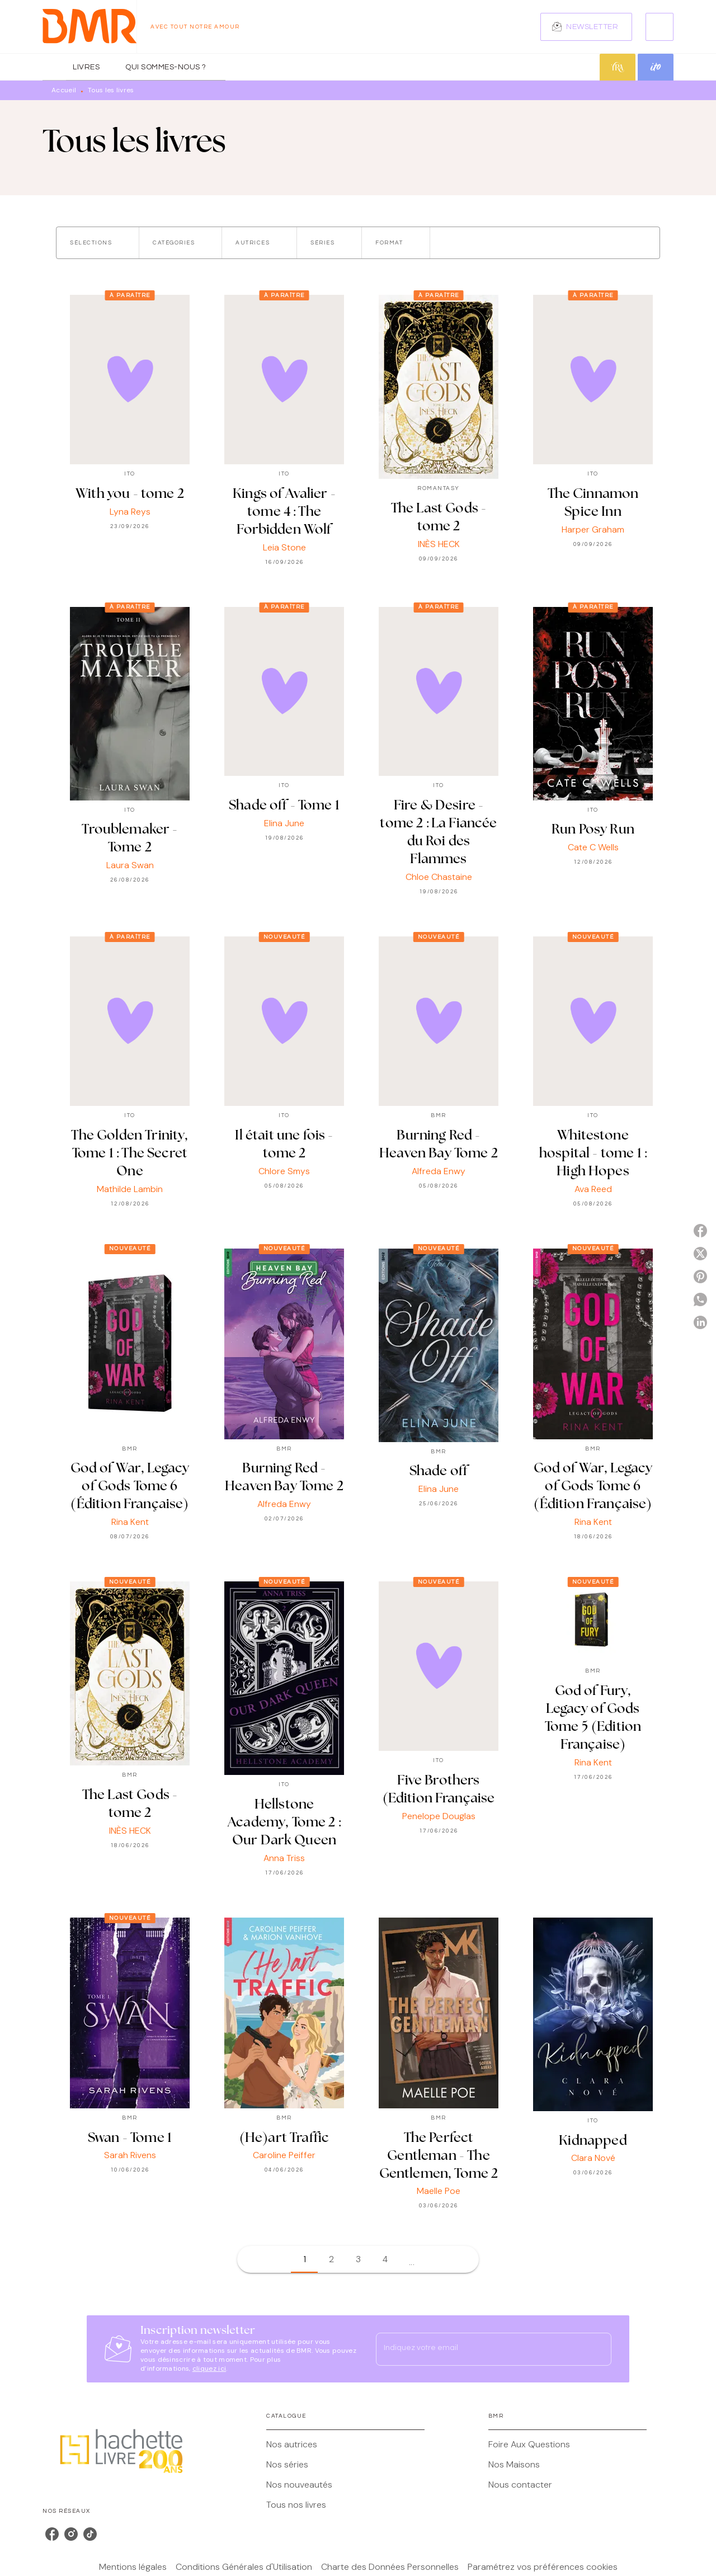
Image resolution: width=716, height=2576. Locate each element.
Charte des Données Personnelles (390, 2567)
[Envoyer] (598, 2348)
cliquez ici (209, 2368)
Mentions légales (133, 2567)
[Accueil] (89, 26)
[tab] (54, 67)
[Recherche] (659, 27)
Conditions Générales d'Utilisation (244, 2567)
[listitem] (52, 2534)
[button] (586, 27)
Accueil (63, 90)
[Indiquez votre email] (479, 2349)
